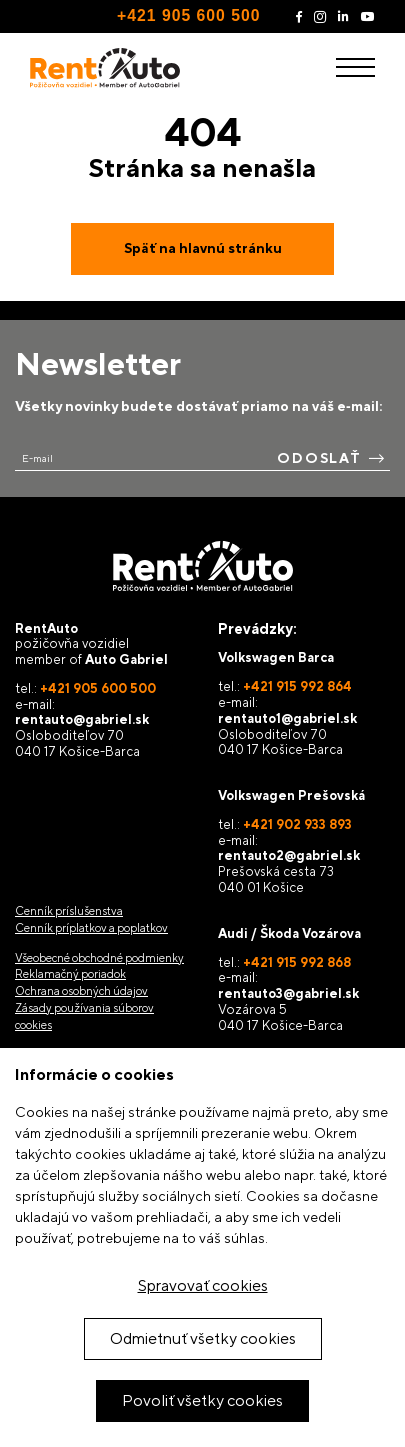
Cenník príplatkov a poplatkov (91, 928)
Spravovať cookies (203, 1285)
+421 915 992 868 (297, 962)
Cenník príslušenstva (69, 911)
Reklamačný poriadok (70, 974)
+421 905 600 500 (188, 15)
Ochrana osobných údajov (81, 991)
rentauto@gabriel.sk (82, 719)
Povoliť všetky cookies (202, 1400)
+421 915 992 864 (297, 686)
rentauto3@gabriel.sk (288, 993)
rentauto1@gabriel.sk (287, 718)
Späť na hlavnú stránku (203, 248)
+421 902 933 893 (297, 824)
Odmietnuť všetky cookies (203, 1338)
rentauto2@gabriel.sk (289, 855)
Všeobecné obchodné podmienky (99, 958)
